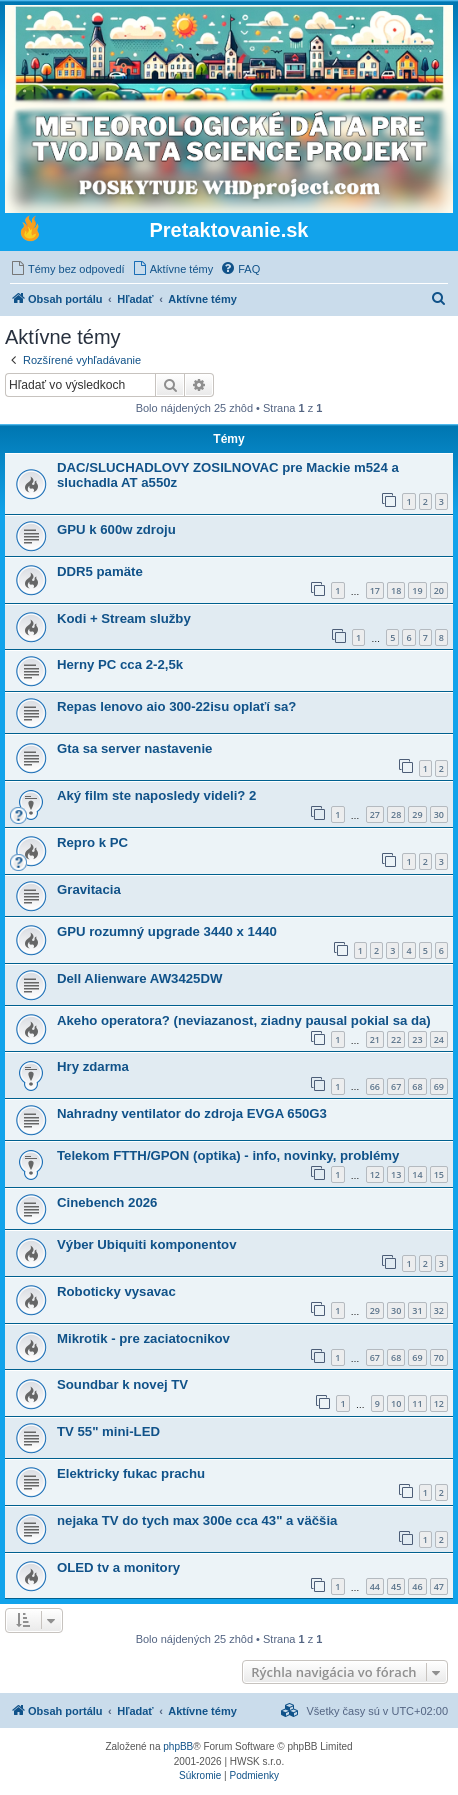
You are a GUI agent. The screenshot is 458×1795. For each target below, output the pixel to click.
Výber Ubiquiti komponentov (147, 1244)
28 (396, 814)
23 (417, 1039)
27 (375, 814)
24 (439, 1039)
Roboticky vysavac (116, 1291)
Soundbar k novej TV (122, 1384)
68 (417, 1086)
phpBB (178, 1746)
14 (417, 1174)
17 (375, 590)
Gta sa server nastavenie (134, 748)
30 (439, 814)
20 (439, 590)
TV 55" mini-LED (108, 1431)
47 (439, 1586)
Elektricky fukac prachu (131, 1473)
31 (417, 1310)
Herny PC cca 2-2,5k (120, 664)
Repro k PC (92, 842)
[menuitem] (67, 269)
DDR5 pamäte (100, 571)
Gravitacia (89, 889)
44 (375, 1586)
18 (396, 590)
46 (417, 1586)
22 (396, 1039)
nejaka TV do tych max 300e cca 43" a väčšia (197, 1520)
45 (396, 1586)
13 (396, 1174)
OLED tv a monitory (118, 1567)
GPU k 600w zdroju (116, 529)
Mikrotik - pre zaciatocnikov (143, 1338)
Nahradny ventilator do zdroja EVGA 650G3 (192, 1113)
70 (439, 1357)
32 (439, 1310)
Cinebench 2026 (107, 1202)
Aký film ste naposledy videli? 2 (156, 795)
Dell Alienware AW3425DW (139, 978)
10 (396, 1403)
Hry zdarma (93, 1066)
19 (417, 590)
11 (417, 1403)
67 (396, 1086)
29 (417, 814)
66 (375, 1086)
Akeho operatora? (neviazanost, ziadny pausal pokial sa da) (244, 1020)
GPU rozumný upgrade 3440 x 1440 (167, 931)
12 (375, 1174)
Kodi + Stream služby (124, 618)
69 (439, 1086)
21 (375, 1039)
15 (439, 1174)
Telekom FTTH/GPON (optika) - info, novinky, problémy (228, 1155)
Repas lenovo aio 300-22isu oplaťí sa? (176, 706)
